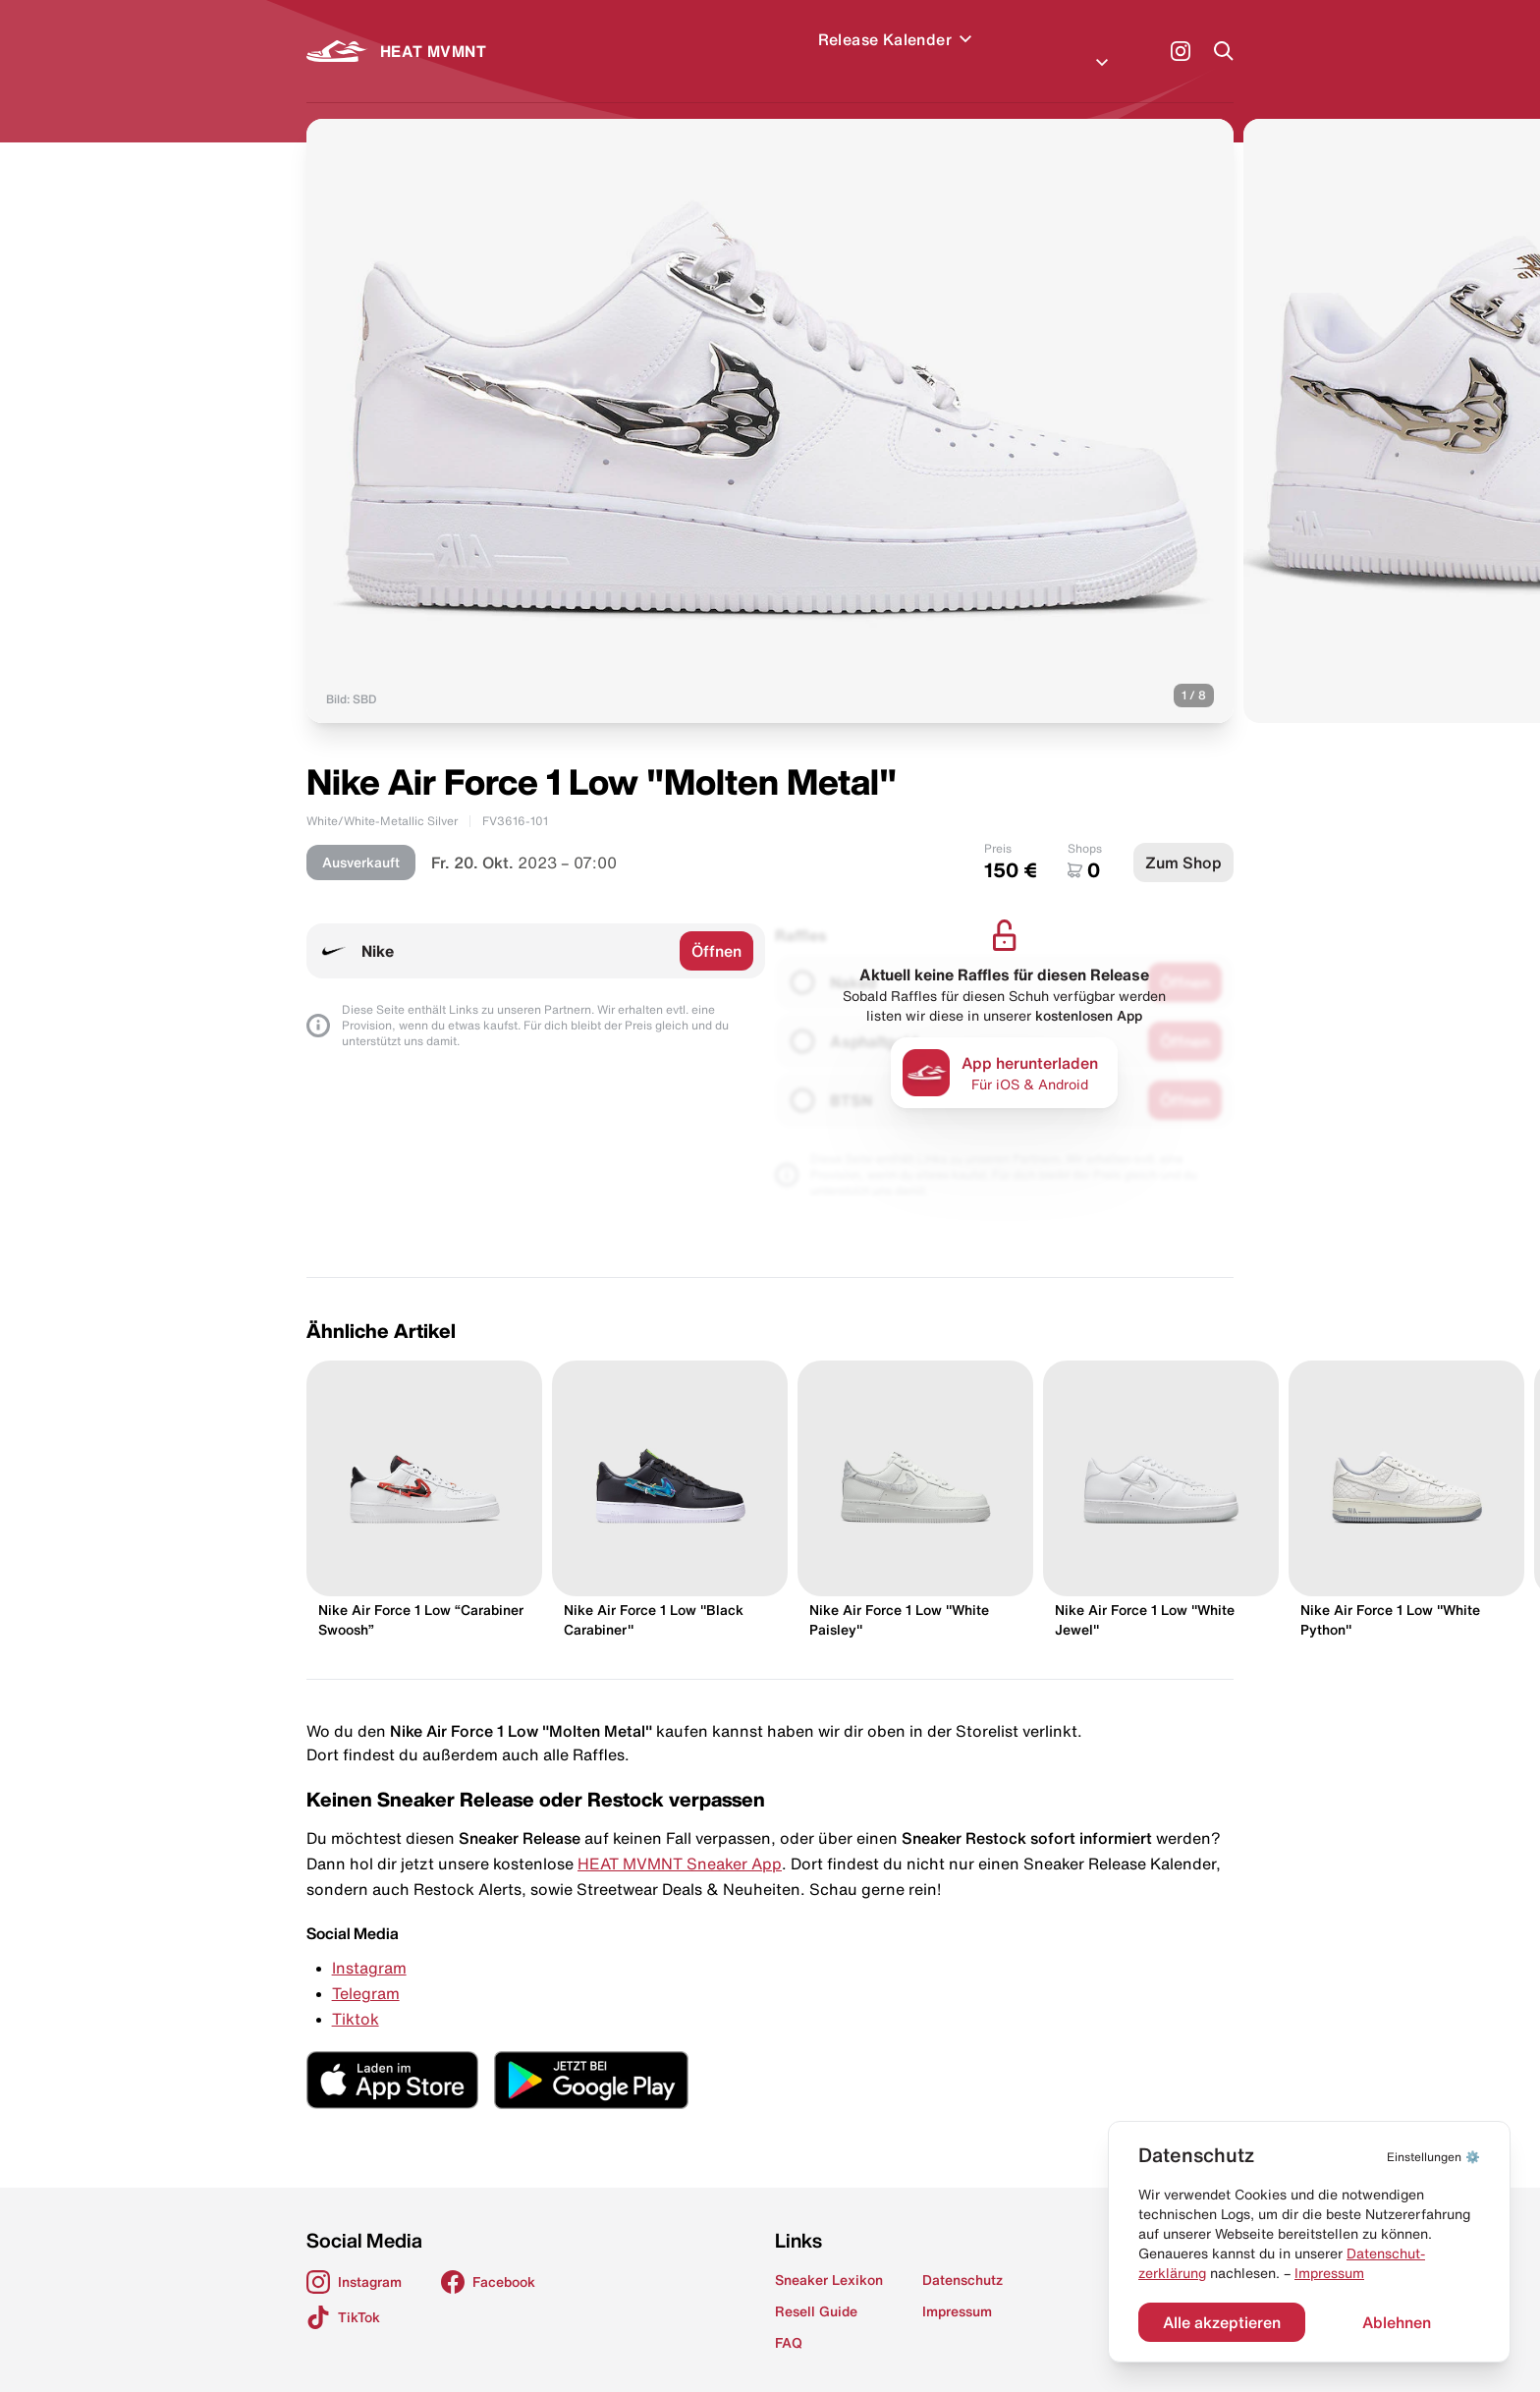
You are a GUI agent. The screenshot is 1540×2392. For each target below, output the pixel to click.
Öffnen (716, 927)
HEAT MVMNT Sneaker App (680, 1840)
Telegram (366, 1969)
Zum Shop (1183, 839)
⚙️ (1433, 2156)
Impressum (1329, 2273)
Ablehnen (1396, 2322)
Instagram (369, 1944)
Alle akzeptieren (1222, 2322)
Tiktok (355, 1995)
